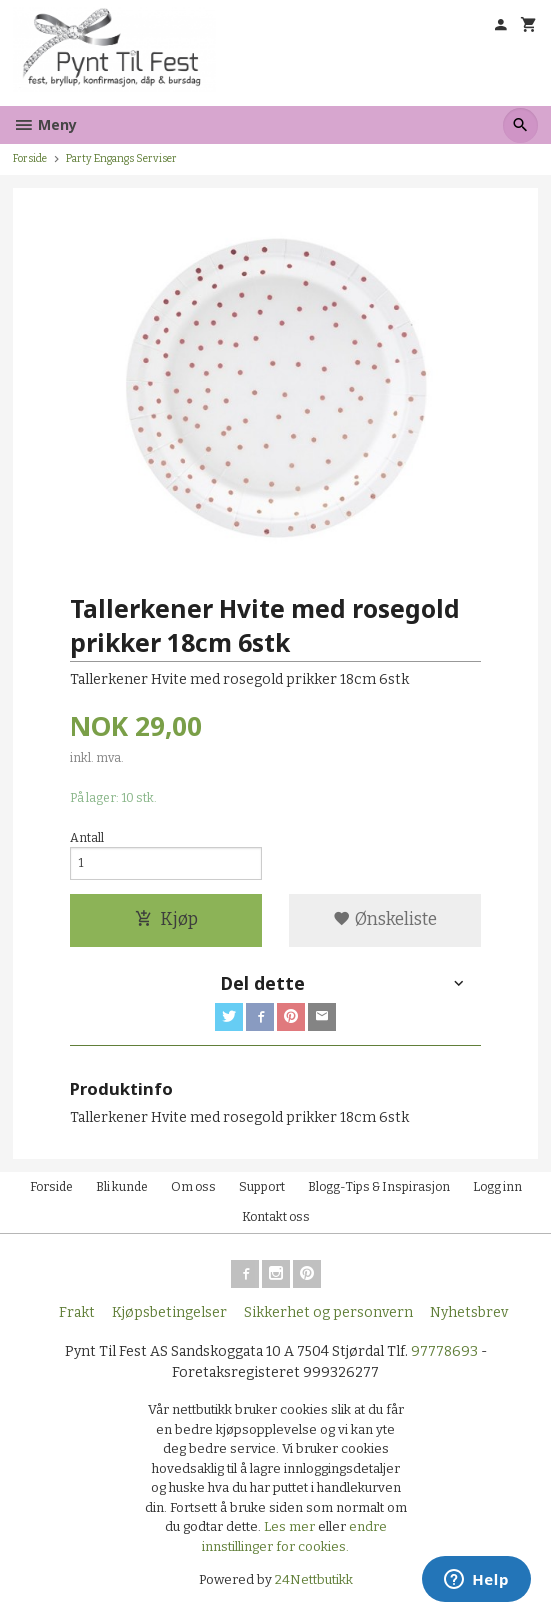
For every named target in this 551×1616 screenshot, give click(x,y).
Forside (30, 158)
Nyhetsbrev (469, 1312)
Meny (45, 124)
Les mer (291, 1526)
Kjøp (166, 919)
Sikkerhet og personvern (328, 1312)
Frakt (77, 1312)
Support (262, 1187)
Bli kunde (122, 1187)
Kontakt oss (276, 1217)
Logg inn (497, 1187)
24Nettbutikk (314, 1579)
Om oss (193, 1187)
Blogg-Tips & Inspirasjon (379, 1187)
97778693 (444, 1351)
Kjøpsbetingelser (169, 1312)
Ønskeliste (385, 919)
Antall (87, 838)
